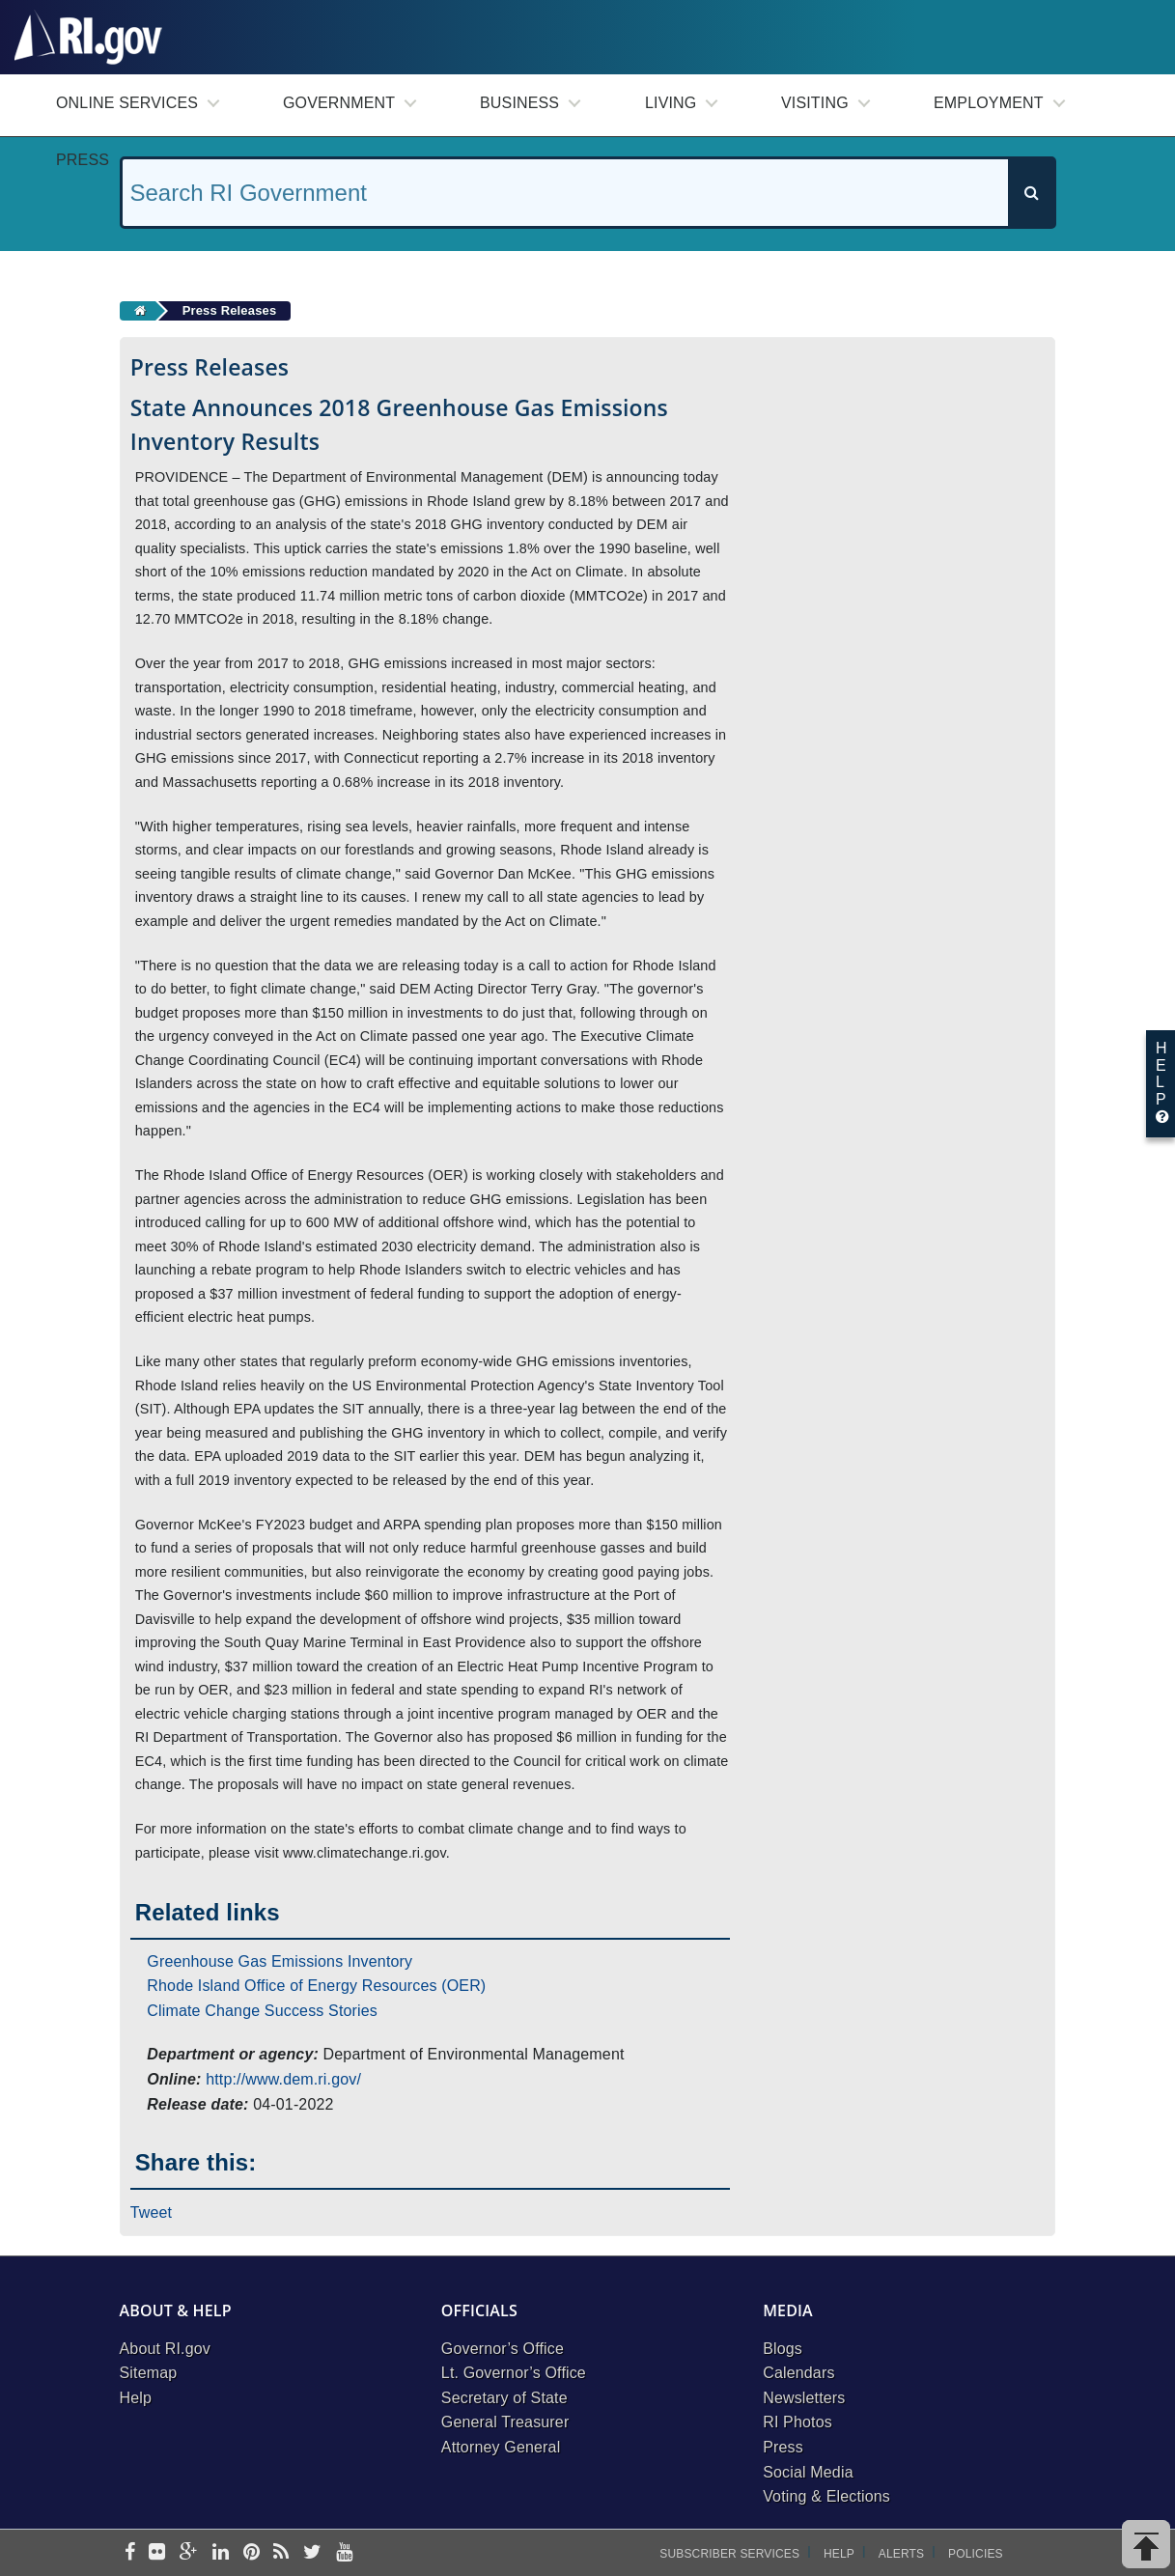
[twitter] (312, 2553)
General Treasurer (505, 2422)
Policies (975, 2554)
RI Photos (797, 2422)
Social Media (808, 2472)
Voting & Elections (826, 2496)
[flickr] (157, 2553)
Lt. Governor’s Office (513, 2373)
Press (82, 160)
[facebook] (130, 2553)
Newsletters (804, 2398)
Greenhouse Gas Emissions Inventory (279, 1961)
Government (339, 103)
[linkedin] (220, 2553)
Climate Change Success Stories (262, 2010)
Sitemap (149, 2373)
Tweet (151, 2212)
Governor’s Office (502, 2348)
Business (519, 103)
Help (136, 2398)
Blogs (782, 2348)
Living (670, 103)
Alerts (901, 2554)
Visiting (815, 103)
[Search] (1031, 192)
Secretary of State (504, 2398)
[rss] (281, 2553)
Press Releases (229, 310)
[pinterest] (251, 2553)
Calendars (798, 2373)
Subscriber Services (729, 2554)
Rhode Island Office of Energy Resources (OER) (316, 1985)
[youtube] (344, 2553)
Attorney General (501, 2447)
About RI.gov (165, 2348)
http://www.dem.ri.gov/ (283, 2079)
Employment (989, 103)
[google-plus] (189, 2553)
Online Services (127, 103)
